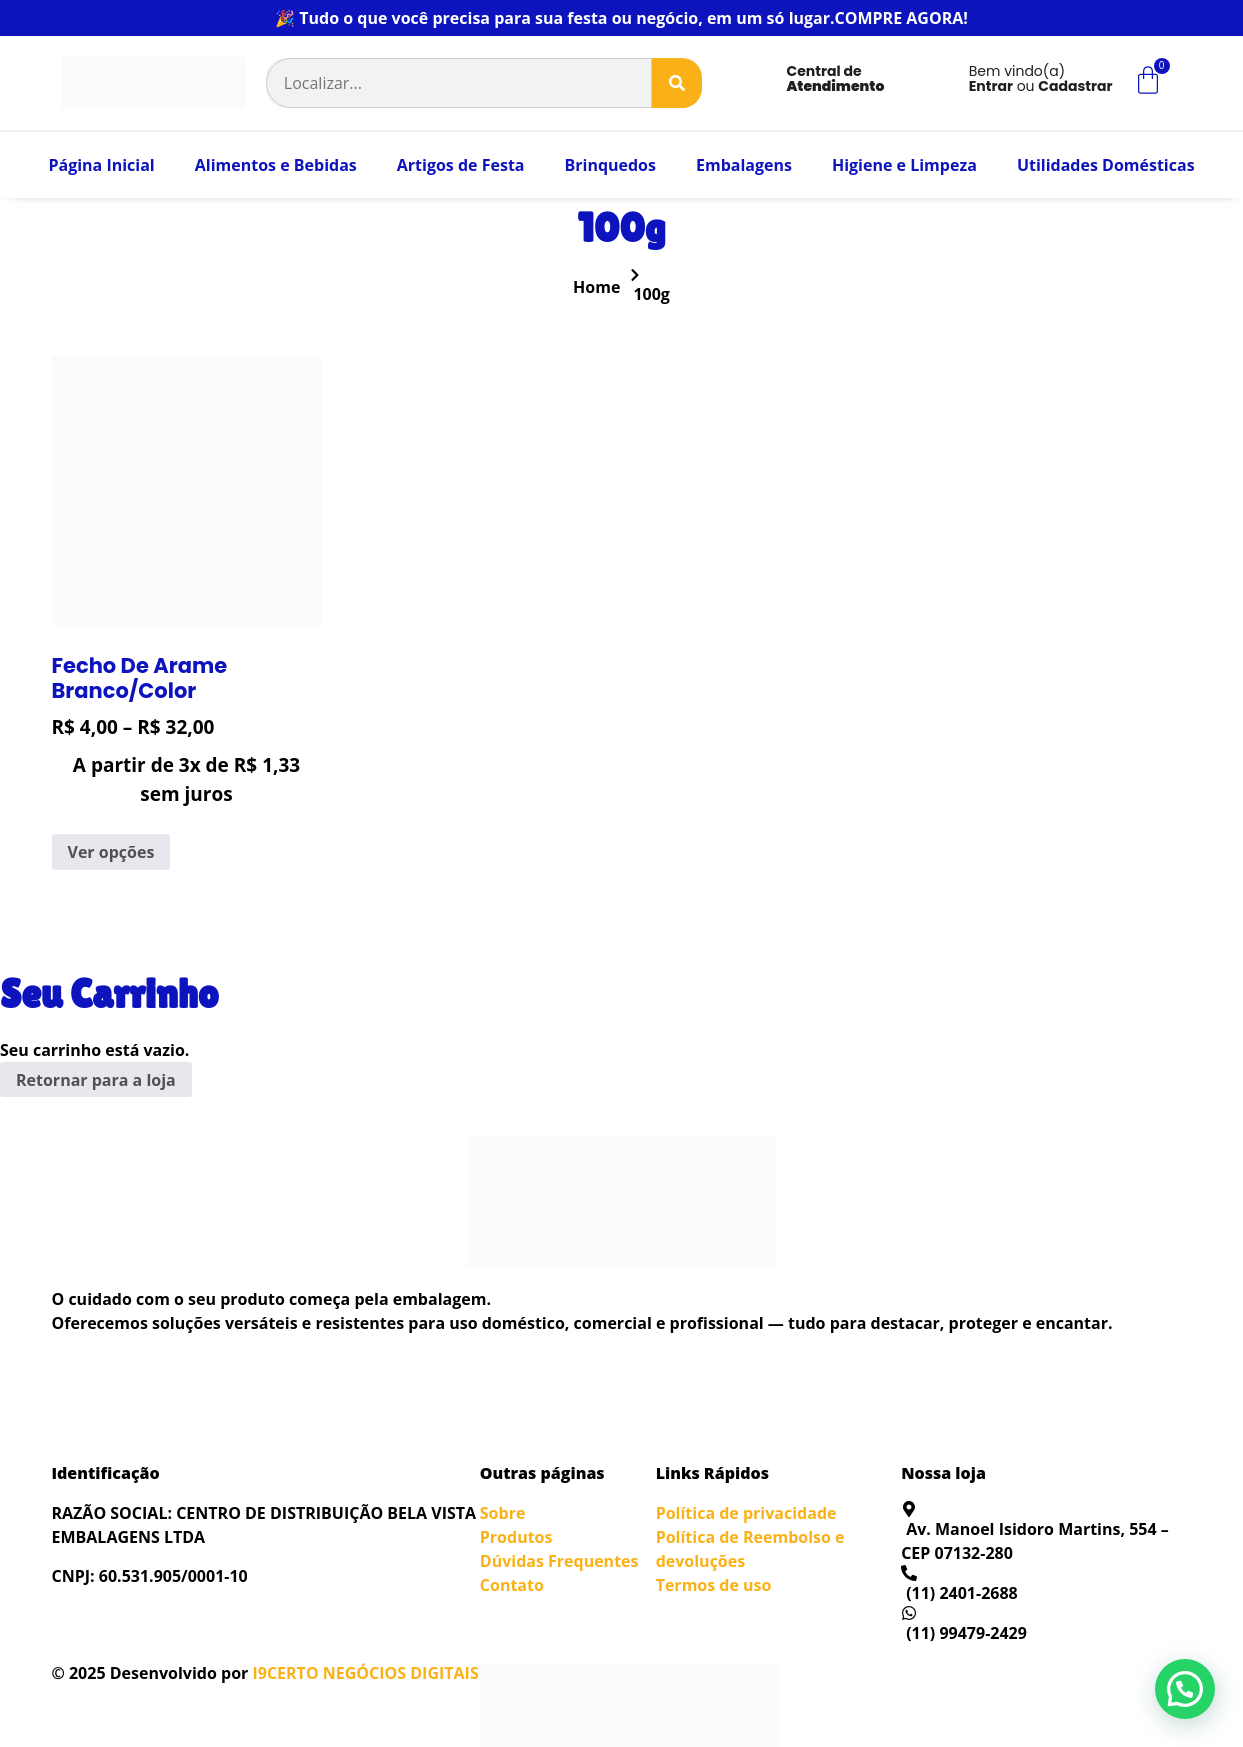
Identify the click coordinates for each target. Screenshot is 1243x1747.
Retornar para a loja (96, 1080)
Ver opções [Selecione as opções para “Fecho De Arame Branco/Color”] (111, 852)
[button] (1185, 1689)
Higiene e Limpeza (904, 165)
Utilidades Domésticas (1106, 165)
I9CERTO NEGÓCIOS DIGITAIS (365, 1673)
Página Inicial (101, 165)
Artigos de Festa (461, 165)
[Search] (677, 83)
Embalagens (744, 165)
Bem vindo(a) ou (1041, 78)
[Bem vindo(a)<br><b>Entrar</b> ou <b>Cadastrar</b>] (934, 83)
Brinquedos (610, 165)
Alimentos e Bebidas (276, 165)
